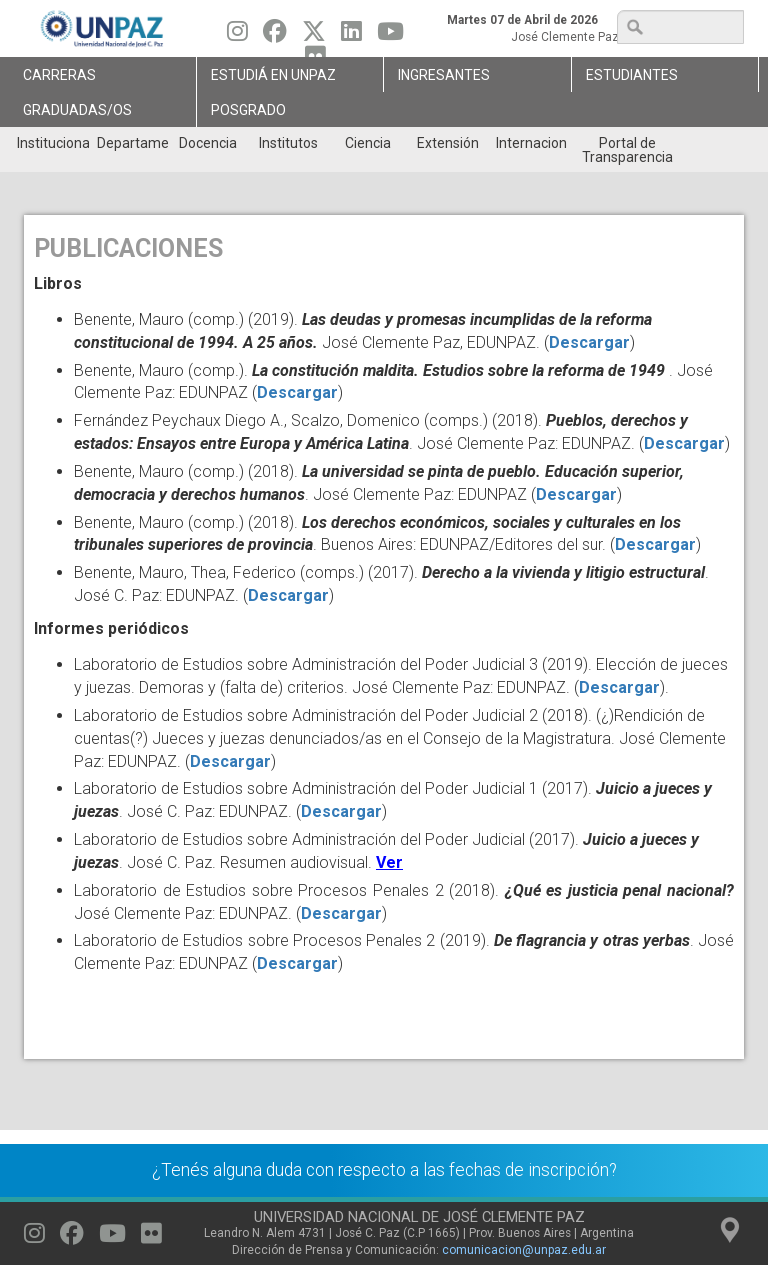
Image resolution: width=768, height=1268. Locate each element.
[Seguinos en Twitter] (314, 36)
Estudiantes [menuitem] (632, 75)
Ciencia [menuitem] (368, 143)
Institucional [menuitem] (52, 143)
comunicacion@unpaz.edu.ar (524, 1250)
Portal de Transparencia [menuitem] (627, 150)
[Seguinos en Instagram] (237, 36)
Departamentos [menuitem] (132, 143)
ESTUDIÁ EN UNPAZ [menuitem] (273, 75)
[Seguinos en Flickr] (151, 1238)
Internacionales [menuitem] (531, 143)
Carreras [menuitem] (59, 75)
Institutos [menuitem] (288, 143)
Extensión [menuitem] (448, 143)
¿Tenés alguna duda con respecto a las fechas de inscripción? (384, 1170)
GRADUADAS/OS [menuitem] (77, 110)
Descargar (589, 342)
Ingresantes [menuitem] (444, 75)
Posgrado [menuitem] (248, 110)
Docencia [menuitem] (208, 143)
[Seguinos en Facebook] (275, 36)
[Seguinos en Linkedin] (351, 36)
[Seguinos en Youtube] (390, 36)
